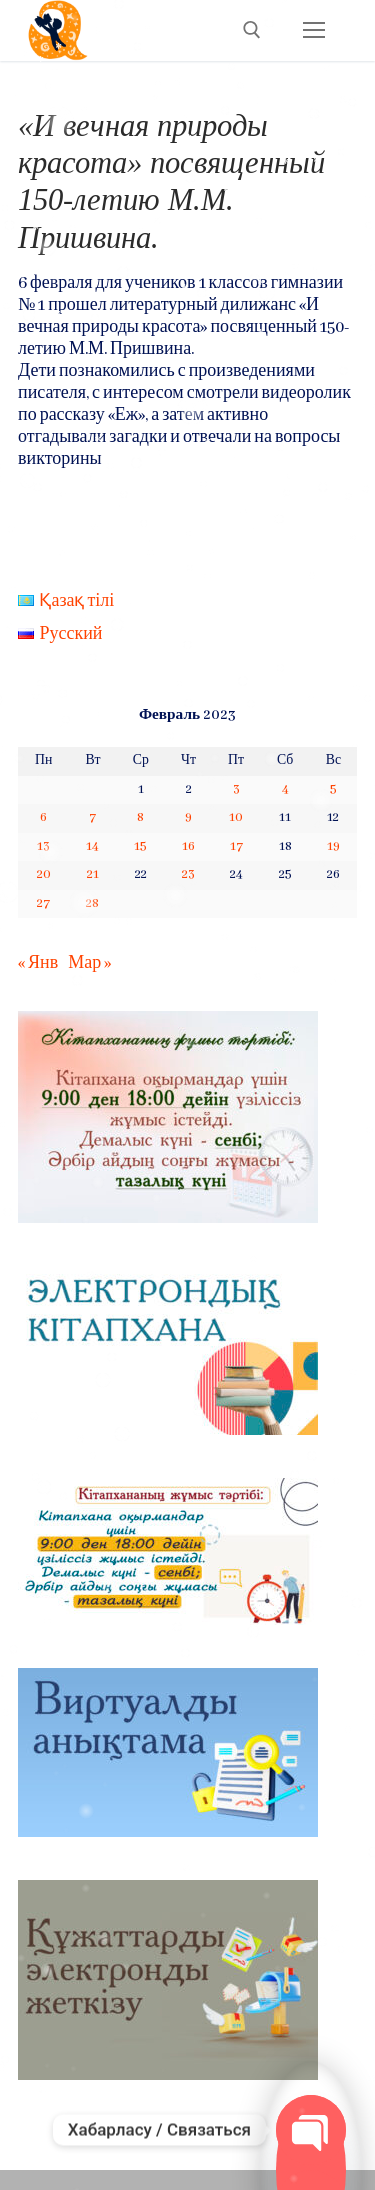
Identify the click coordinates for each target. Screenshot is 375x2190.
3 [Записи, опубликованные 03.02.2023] (236, 789)
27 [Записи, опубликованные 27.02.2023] (43, 903)
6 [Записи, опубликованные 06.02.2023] (43, 817)
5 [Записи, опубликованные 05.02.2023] (333, 789)
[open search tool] (252, 30)
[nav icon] (313, 30)
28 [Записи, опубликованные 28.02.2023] (92, 903)
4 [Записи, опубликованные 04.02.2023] (285, 789)
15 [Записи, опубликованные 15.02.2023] (140, 846)
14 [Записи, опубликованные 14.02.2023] (92, 846)
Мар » (89, 963)
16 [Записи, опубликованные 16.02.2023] (188, 846)
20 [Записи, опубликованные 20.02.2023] (44, 874)
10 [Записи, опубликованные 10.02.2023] (236, 817)
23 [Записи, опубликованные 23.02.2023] (188, 874)
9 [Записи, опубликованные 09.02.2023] (188, 817)
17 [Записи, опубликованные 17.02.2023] (236, 846)
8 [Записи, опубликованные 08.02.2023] (140, 817)
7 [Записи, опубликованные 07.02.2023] (92, 817)
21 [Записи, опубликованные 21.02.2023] (93, 874)
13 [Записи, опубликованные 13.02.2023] (43, 846)
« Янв (38, 963)
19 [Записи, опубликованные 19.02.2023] (333, 846)
